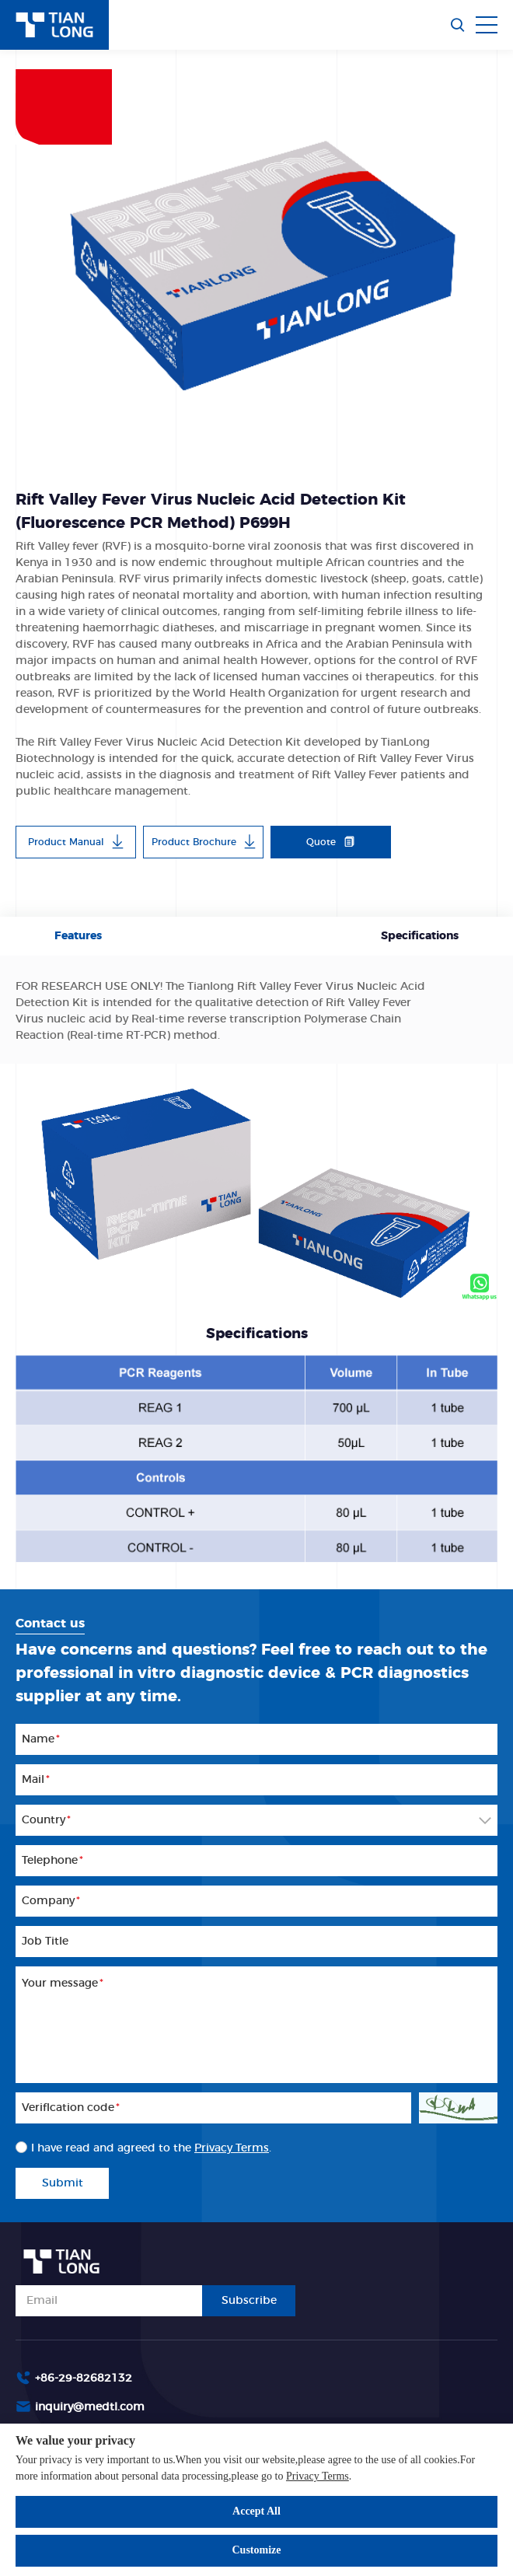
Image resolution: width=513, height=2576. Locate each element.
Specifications (420, 936)
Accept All (256, 2511)
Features (78, 936)
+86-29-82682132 (83, 2378)
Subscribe (249, 2300)
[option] (256, 255)
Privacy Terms (317, 2476)
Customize (256, 2550)
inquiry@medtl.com (90, 2407)
